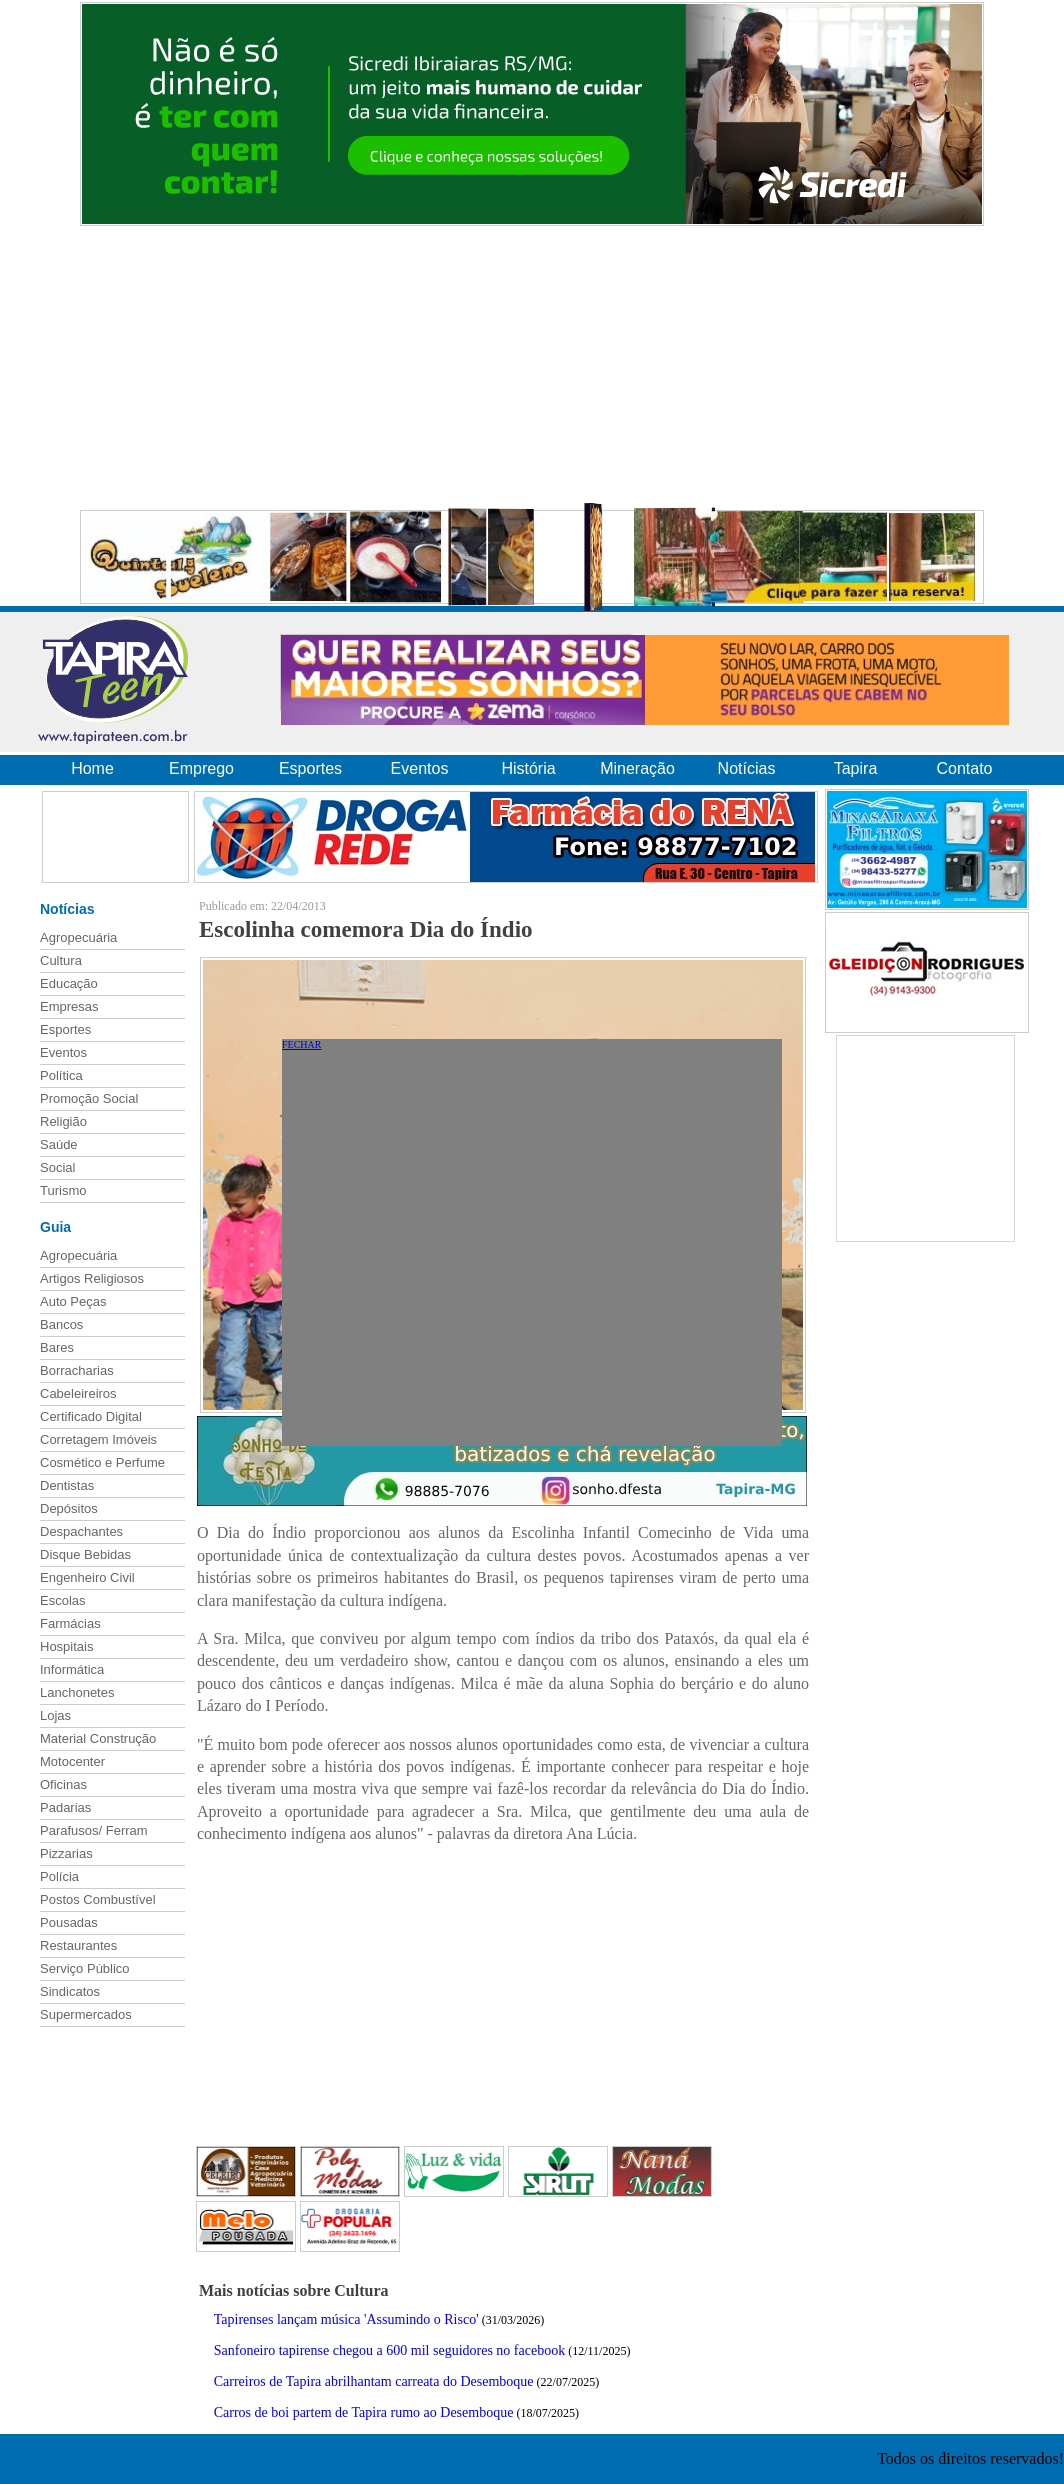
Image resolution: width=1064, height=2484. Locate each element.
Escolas (63, 1600)
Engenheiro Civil (87, 1577)
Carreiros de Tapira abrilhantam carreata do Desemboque (374, 2381)
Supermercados (86, 2014)
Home (92, 768)
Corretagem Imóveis (98, 1439)
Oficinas (63, 1784)
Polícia (59, 1876)
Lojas (55, 1715)
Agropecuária (78, 937)
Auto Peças (73, 1301)
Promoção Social (89, 1098)
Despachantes (81, 1531)
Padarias (65, 1807)
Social (57, 1167)
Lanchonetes (77, 1692)
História (528, 768)
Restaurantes (78, 1945)
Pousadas (69, 1922)
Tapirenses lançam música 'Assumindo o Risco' (346, 2319)
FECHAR (301, 1044)
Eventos (420, 768)
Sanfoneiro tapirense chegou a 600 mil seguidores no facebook (389, 2350)
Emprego (201, 768)
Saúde (59, 1144)
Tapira (856, 768)
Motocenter (72, 1761)
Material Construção (98, 1738)
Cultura (61, 960)
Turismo (63, 1190)
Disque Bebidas (85, 1554)
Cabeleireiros (78, 1393)
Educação (69, 983)
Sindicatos (70, 1991)
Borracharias (77, 1370)
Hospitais (66, 1646)
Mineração (637, 768)
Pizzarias (66, 1853)
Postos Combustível (98, 1899)
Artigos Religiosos (92, 1278)
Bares (57, 1347)
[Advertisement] (532, 368)
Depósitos (69, 1508)
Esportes (310, 768)
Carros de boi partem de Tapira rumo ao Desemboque (364, 2412)
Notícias (747, 768)
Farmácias (70, 1623)
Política (61, 1075)
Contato (964, 768)
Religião (63, 1121)
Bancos (61, 1324)
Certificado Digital (91, 1416)
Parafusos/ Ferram (94, 1830)
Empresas (69, 1006)
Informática (72, 1669)
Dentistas (67, 1485)
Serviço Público (85, 1968)
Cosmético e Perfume (102, 1462)
